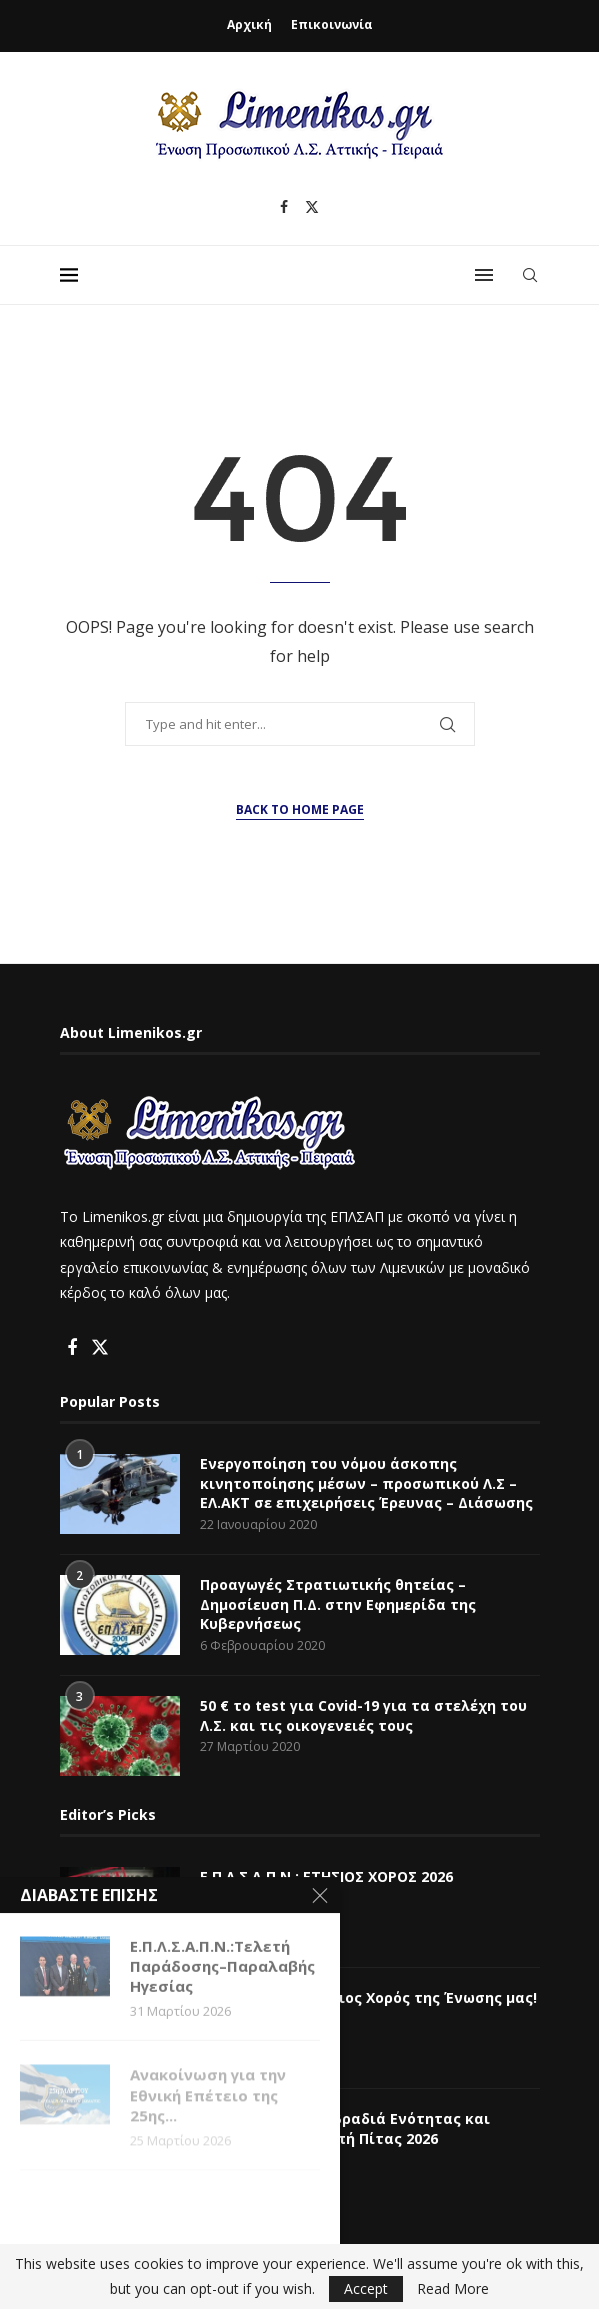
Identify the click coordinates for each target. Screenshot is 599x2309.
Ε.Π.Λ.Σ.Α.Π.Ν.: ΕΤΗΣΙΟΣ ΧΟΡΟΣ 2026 (326, 1876)
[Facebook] (284, 207)
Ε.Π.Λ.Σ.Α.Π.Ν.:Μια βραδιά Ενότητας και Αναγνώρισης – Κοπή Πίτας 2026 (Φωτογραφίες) (345, 2138)
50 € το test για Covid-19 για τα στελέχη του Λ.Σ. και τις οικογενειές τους (363, 1715)
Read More (453, 2289)
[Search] (530, 275)
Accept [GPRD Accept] (366, 2288)
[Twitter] (312, 207)
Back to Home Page (300, 809)
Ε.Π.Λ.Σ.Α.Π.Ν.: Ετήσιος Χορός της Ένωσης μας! (368, 1997)
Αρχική (249, 24)
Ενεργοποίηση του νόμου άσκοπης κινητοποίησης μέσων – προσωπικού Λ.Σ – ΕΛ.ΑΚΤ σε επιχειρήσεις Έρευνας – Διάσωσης (366, 1483)
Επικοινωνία (332, 24)
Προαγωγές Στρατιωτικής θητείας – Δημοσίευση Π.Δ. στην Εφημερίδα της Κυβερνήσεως (338, 1604)
